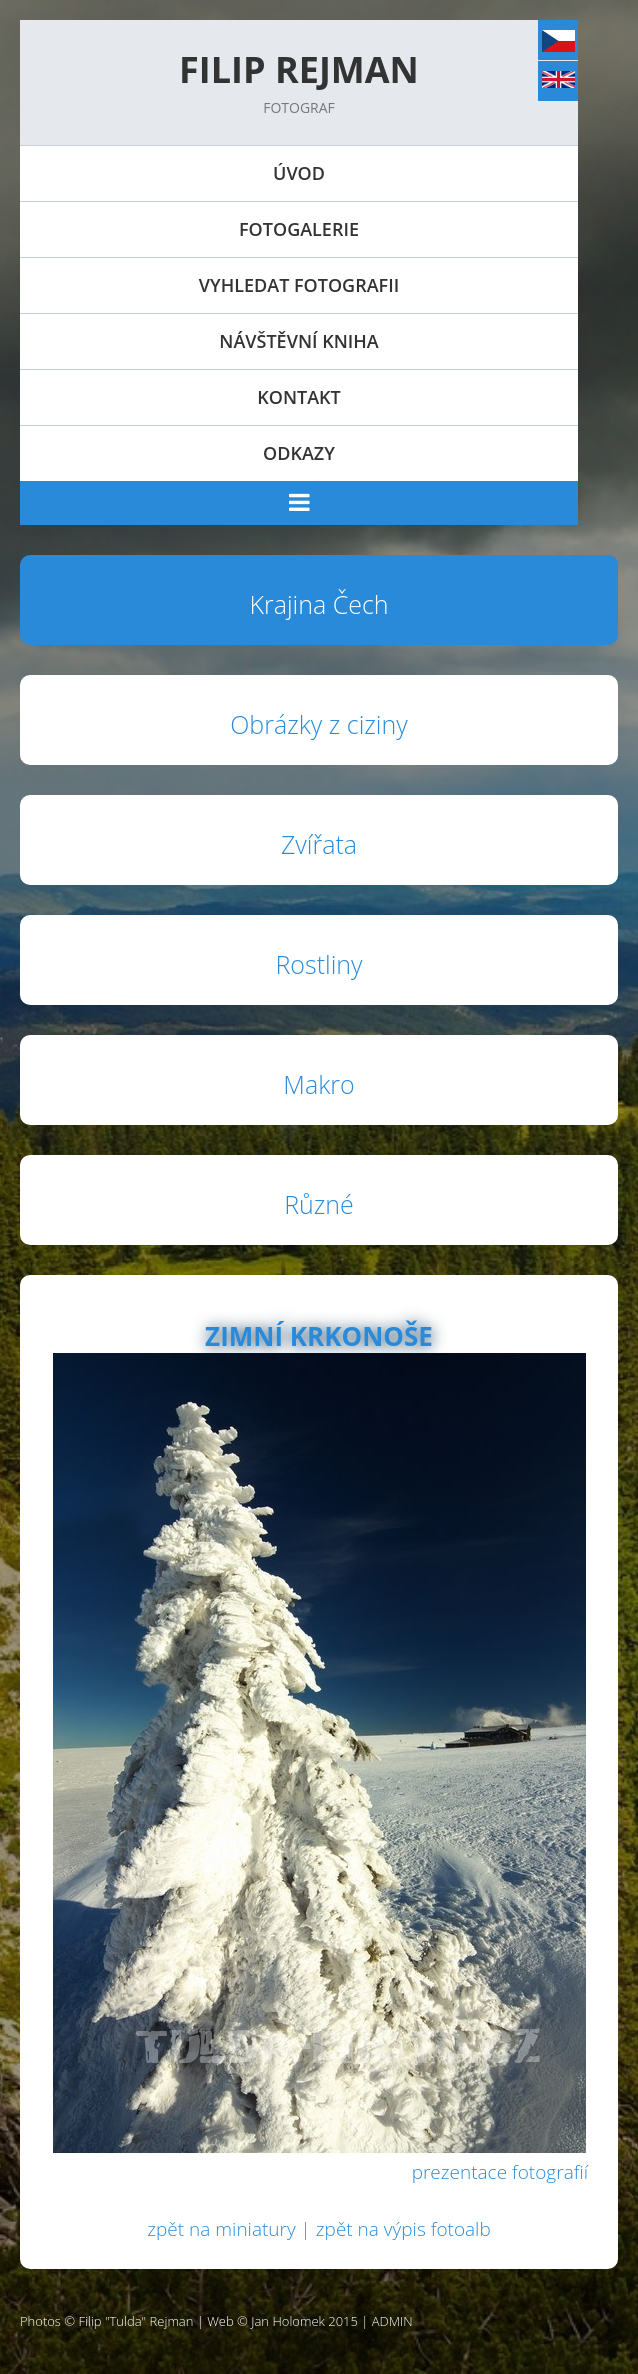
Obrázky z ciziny (319, 724)
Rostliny (318, 964)
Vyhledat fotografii (299, 285)
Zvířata (319, 844)
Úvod (299, 173)
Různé (319, 1204)
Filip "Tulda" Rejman (136, 2321)
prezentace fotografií (500, 2172)
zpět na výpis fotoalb (403, 2229)
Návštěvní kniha (298, 341)
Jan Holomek (288, 2321)
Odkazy (299, 453)
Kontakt (298, 397)
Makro (318, 1084)
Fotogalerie (299, 229)
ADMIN (392, 2321)
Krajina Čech (318, 604)
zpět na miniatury (221, 2229)
